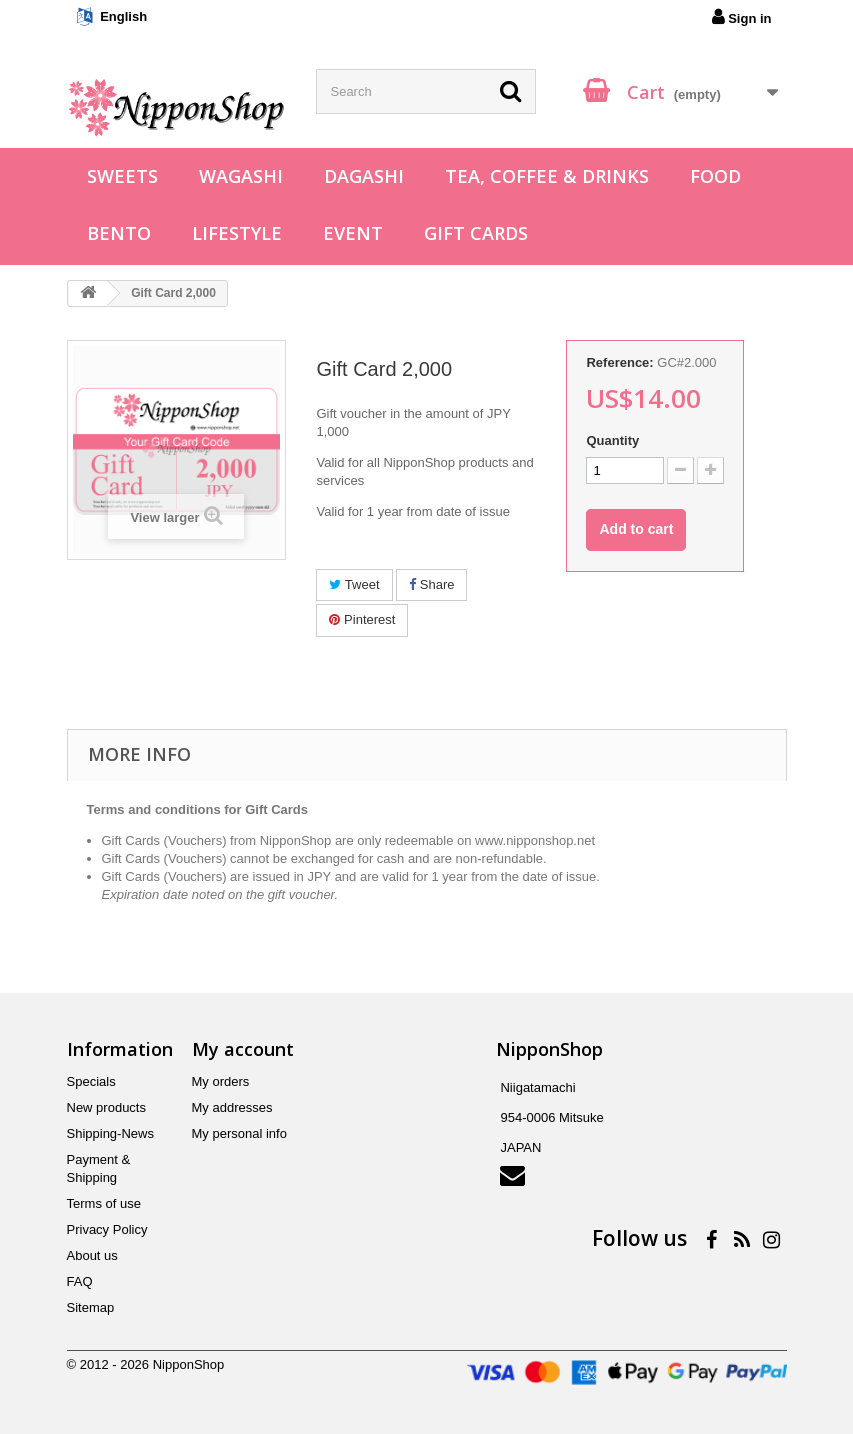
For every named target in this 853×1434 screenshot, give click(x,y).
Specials (91, 1081)
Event (353, 233)
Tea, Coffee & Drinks (547, 176)
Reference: (619, 362)
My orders (221, 1081)
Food (715, 176)
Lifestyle (237, 233)
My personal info (239, 1133)
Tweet (354, 584)
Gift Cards (476, 233)
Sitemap (91, 1307)
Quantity (612, 440)
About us (92, 1255)
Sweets (122, 176)
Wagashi (241, 176)
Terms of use (104, 1203)
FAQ (80, 1281)
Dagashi (364, 176)
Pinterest (362, 619)
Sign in (742, 17)
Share (431, 584)
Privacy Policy (107, 1229)
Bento (119, 233)
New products (106, 1107)
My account (243, 1049)
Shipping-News (110, 1133)
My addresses (232, 1107)
